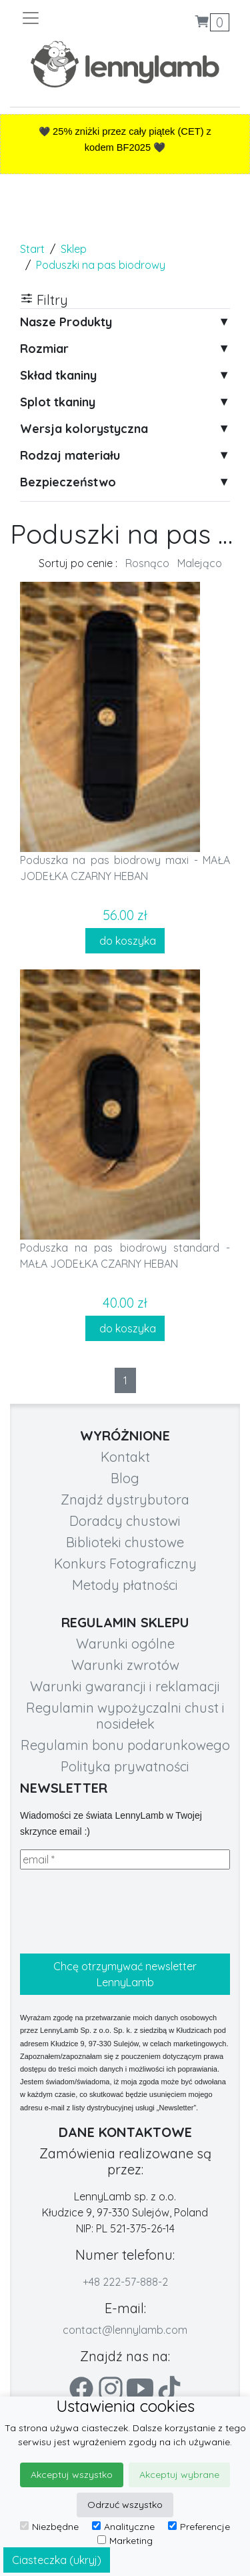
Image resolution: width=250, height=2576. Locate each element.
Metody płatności (125, 1585)
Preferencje (199, 2527)
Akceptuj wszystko (72, 2475)
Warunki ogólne (125, 1643)
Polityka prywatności (125, 1766)
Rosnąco (147, 563)
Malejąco (199, 563)
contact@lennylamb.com (125, 2329)
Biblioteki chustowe (125, 1542)
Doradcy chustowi (125, 1521)
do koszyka (125, 940)
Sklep (74, 249)
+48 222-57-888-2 (125, 2281)
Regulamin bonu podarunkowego (125, 1745)
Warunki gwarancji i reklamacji (125, 1686)
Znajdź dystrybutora (125, 1499)
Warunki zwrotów (125, 1665)
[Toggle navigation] (73, 18)
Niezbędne (49, 2527)
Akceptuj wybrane (179, 2475)
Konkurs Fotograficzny (125, 1563)
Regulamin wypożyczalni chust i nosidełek (125, 1715)
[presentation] (121, 1911)
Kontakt (125, 1456)
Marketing (125, 2541)
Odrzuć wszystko (125, 2505)
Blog (125, 1478)
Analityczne (123, 2527)
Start (32, 249)
